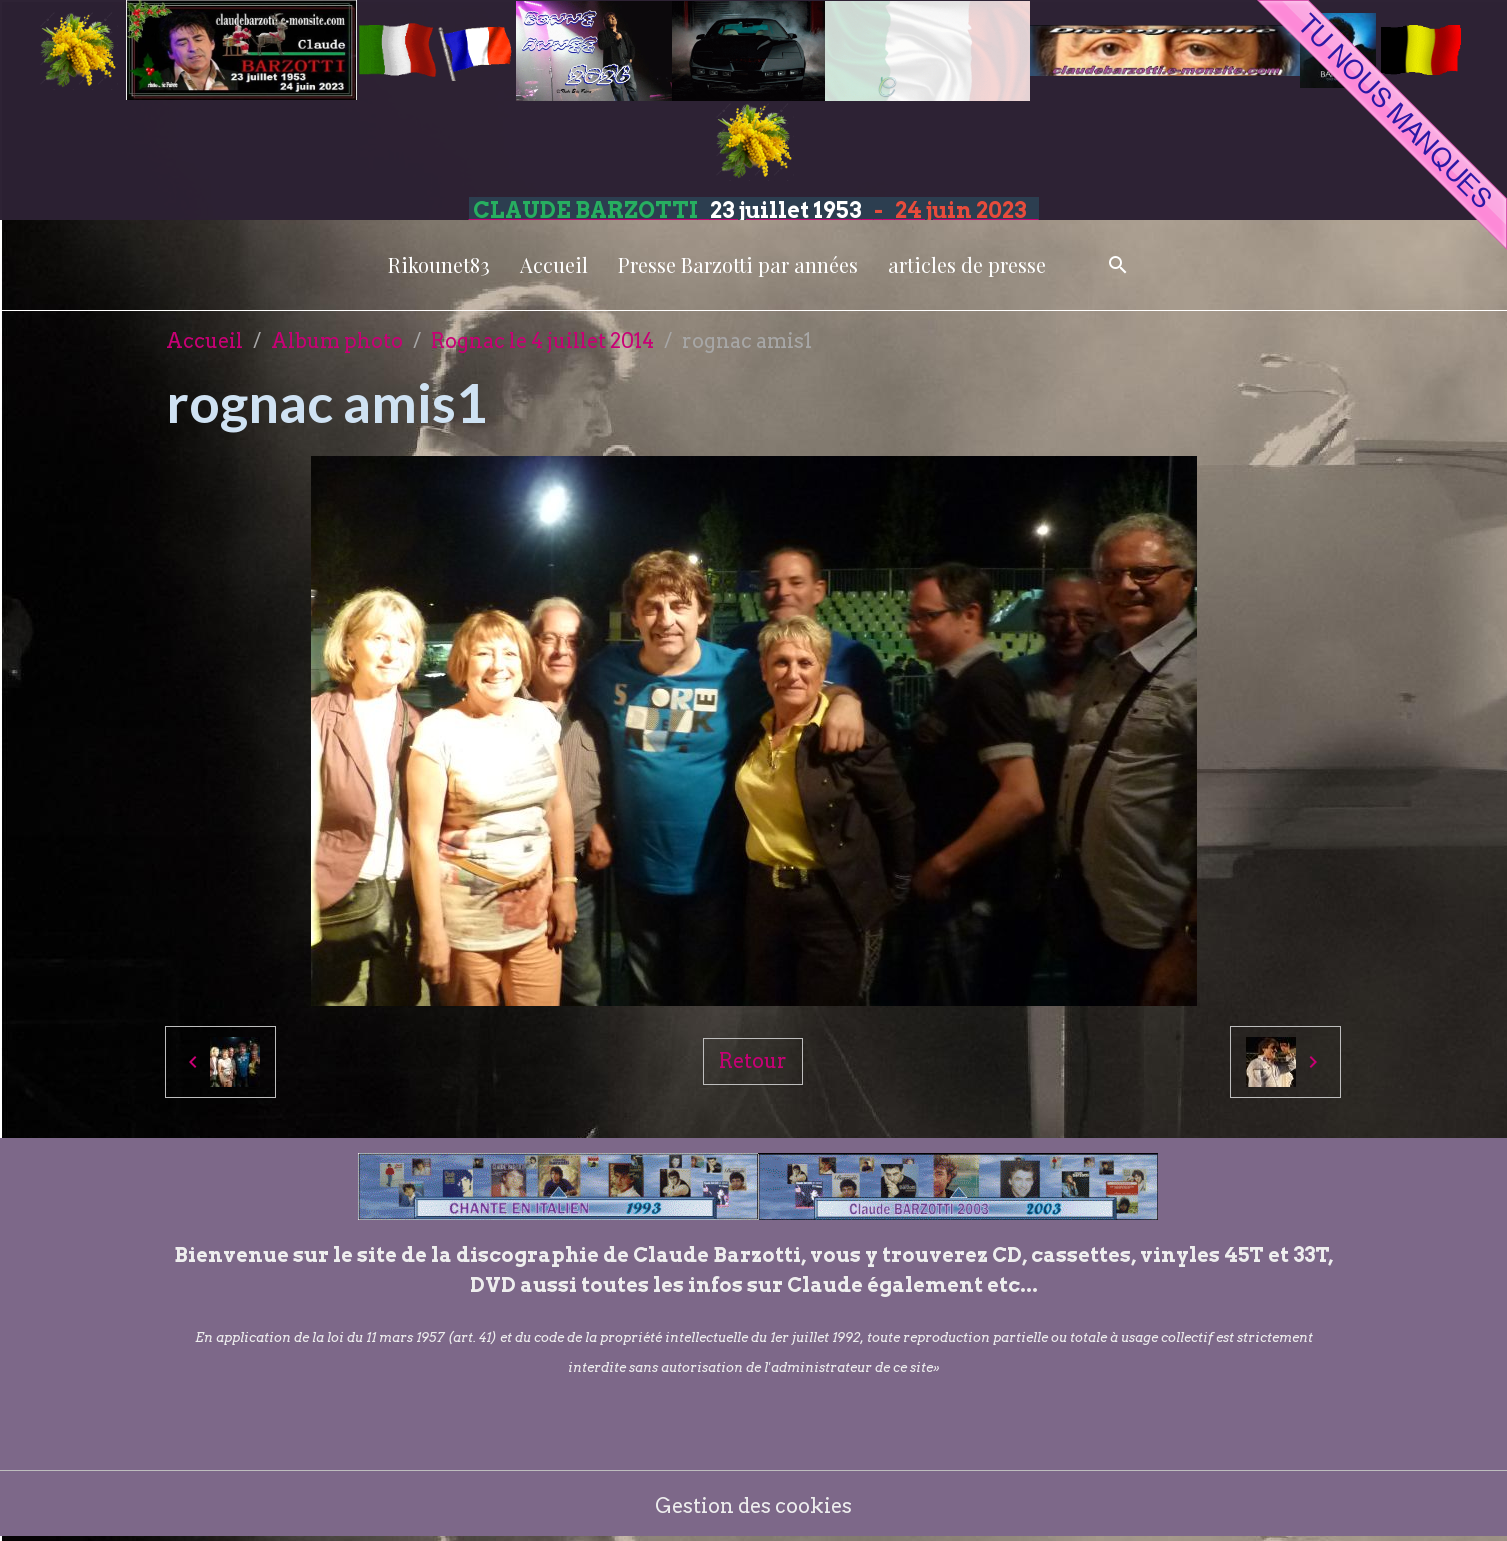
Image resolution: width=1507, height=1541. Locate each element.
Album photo (337, 341)
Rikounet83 (439, 264)
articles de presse (967, 264)
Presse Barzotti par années (738, 264)
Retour (753, 1061)
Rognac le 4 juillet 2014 (542, 341)
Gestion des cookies (753, 1506)
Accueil (554, 264)
